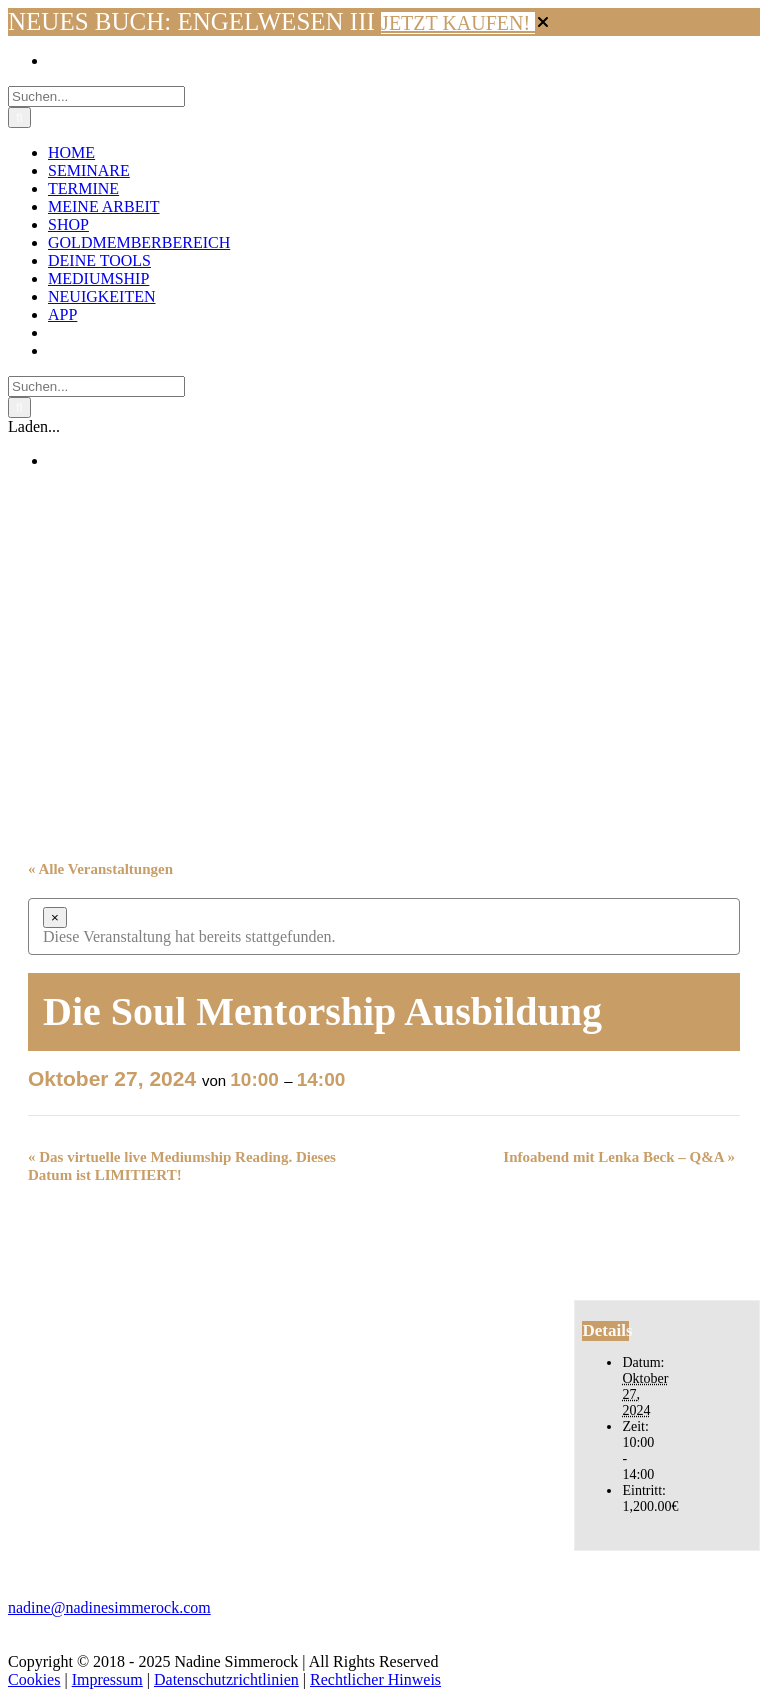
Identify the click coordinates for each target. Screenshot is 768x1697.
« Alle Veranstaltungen (100, 869)
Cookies (34, 1679)
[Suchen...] (96, 96)
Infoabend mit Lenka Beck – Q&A (619, 1157)
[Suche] (19, 117)
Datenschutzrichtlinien (226, 1679)
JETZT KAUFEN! (458, 23)
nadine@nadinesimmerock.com (109, 1607)
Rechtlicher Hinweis (375, 1679)
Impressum (107, 1679)
